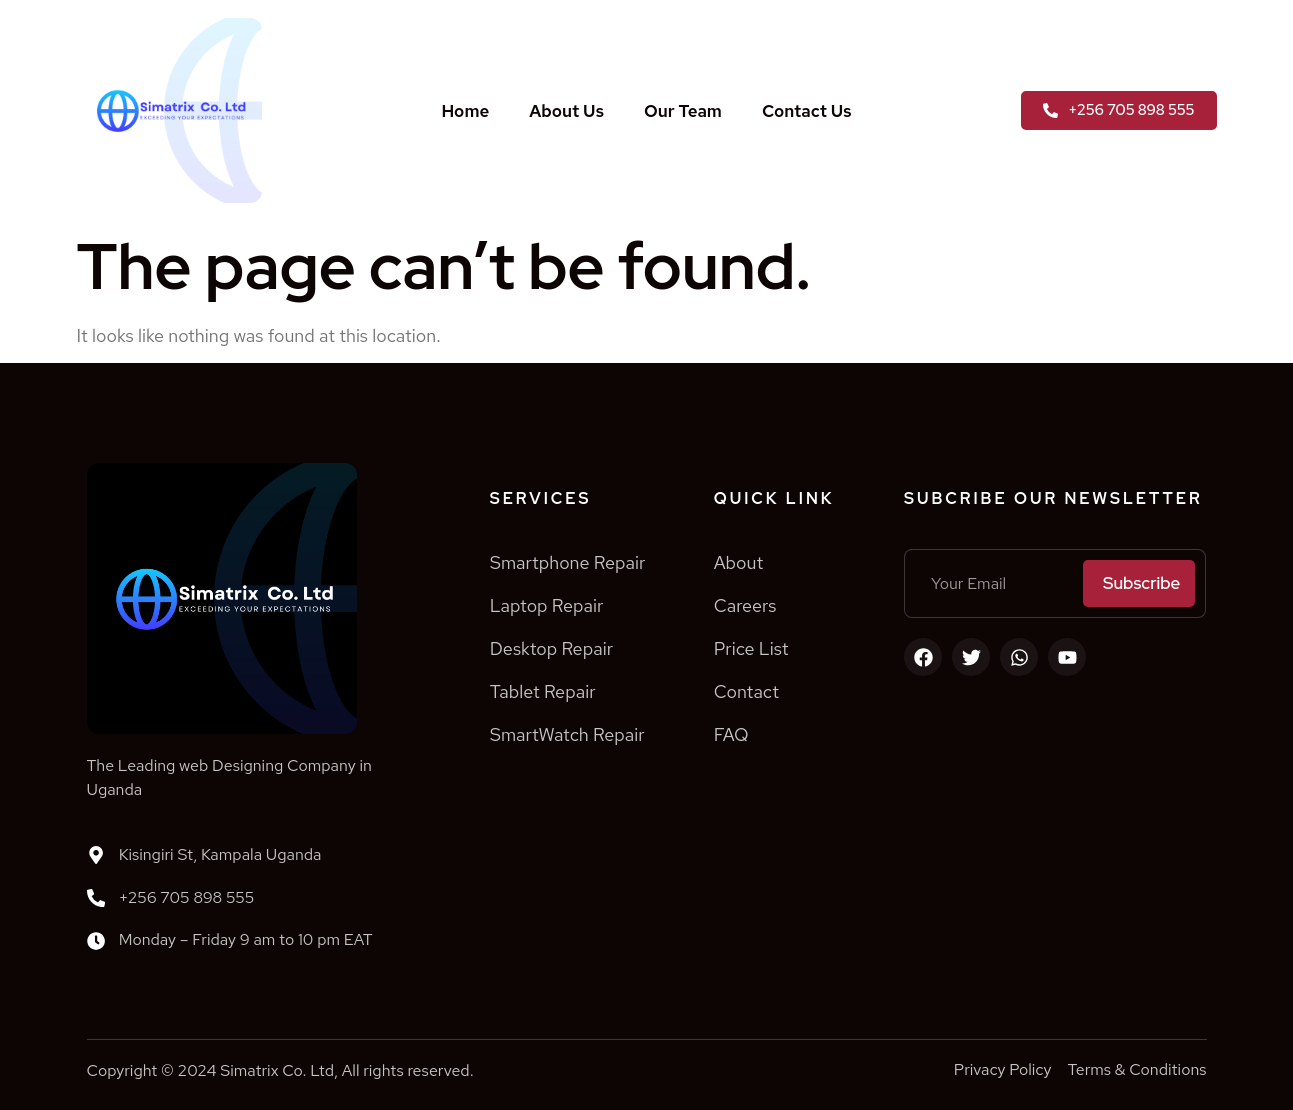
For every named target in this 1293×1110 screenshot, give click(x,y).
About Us (566, 111)
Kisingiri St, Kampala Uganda (220, 854)
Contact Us (807, 111)
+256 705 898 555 (187, 897)
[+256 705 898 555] (96, 898)
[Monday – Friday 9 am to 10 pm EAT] (96, 941)
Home (465, 111)
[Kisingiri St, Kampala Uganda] (96, 855)
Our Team (683, 111)
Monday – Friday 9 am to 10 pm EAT (246, 939)
